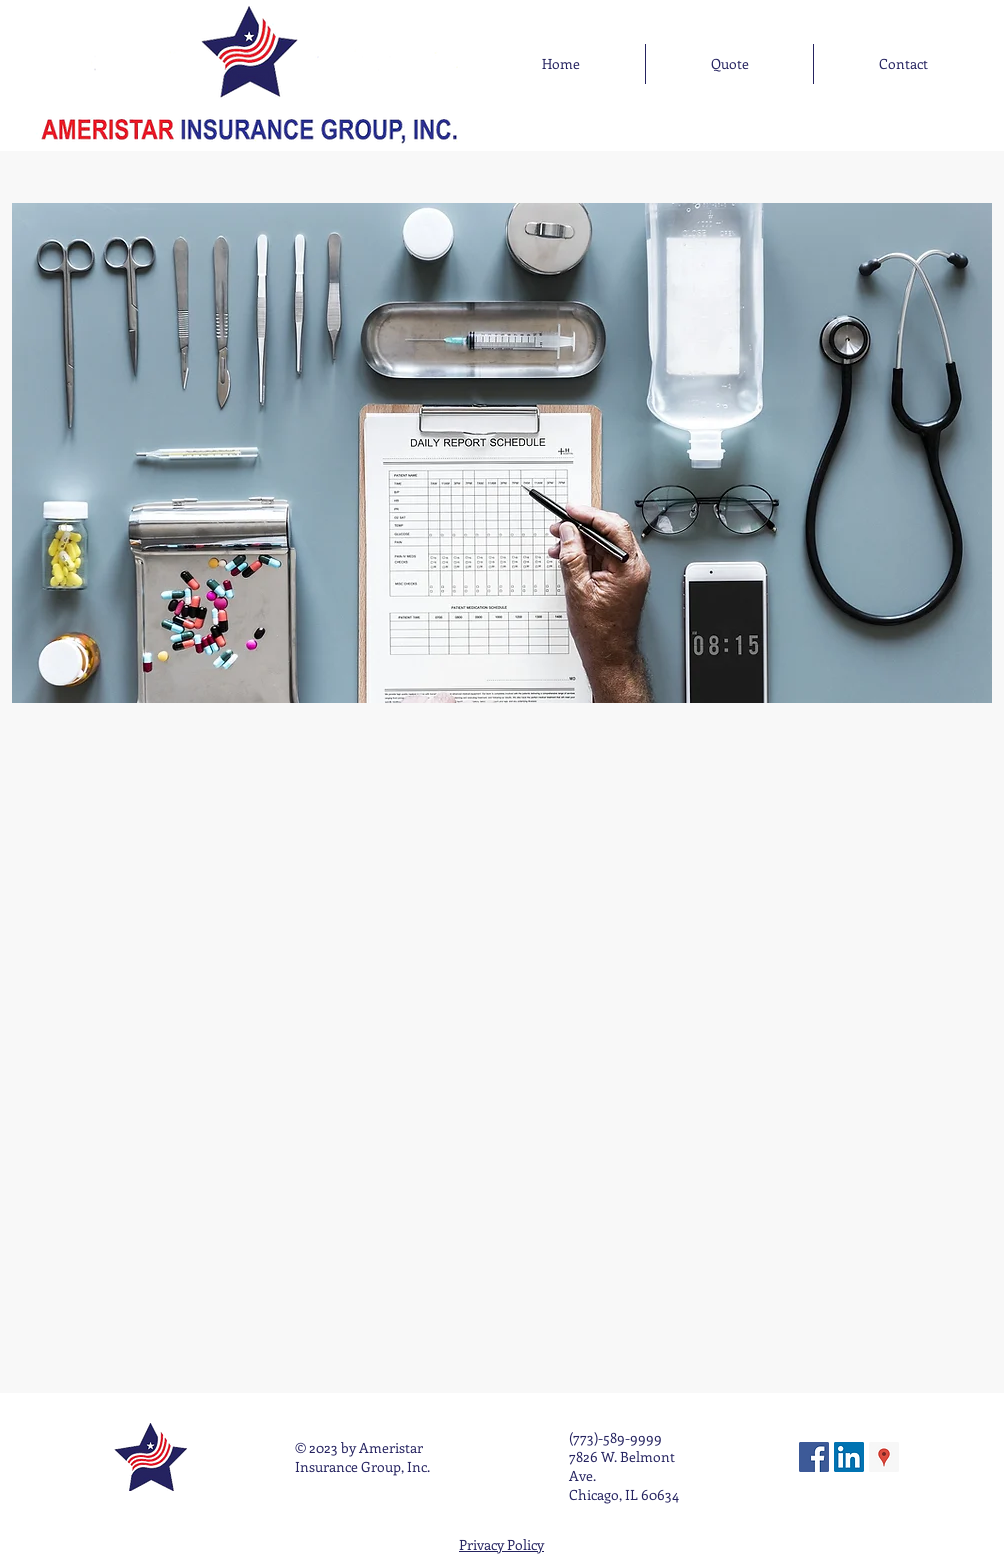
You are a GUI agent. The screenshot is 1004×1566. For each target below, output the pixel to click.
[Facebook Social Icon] (814, 1457)
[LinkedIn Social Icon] (849, 1457)
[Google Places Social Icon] (884, 1457)
